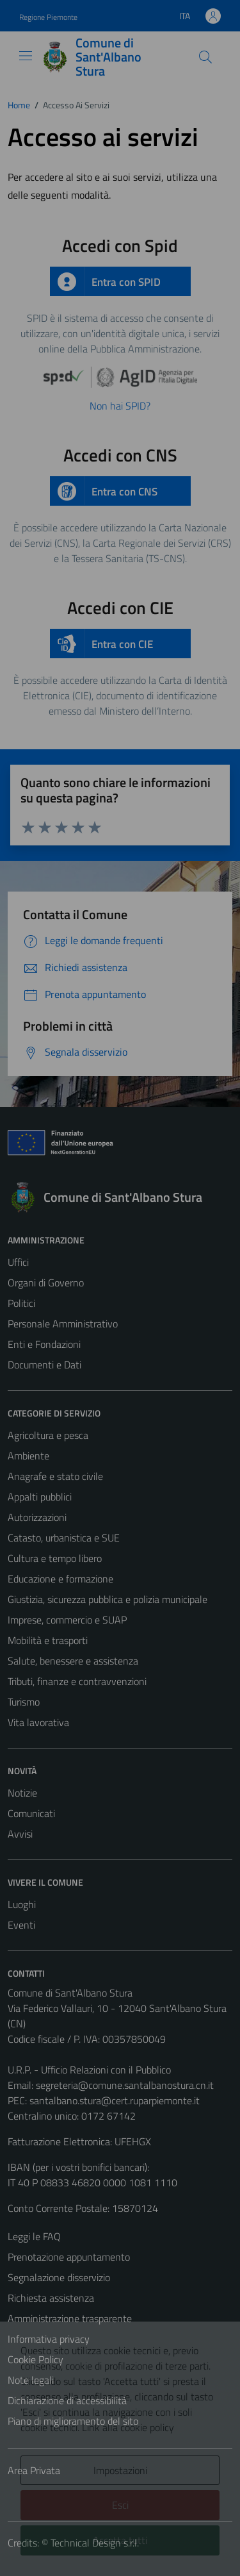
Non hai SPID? (120, 405)
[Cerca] (205, 57)
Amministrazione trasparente (70, 2318)
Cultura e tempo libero (55, 1558)
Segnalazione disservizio (59, 2277)
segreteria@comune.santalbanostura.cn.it (125, 2085)
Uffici (18, 1262)
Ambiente (28, 1455)
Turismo (24, 1701)
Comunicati (31, 1813)
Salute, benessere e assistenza (73, 1660)
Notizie (22, 1792)
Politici (21, 1303)
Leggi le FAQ (34, 2236)
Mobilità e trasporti (48, 1640)
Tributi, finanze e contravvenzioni (77, 1681)
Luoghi (22, 1904)
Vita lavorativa (38, 1722)
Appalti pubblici (40, 1496)
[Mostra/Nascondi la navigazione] (25, 55)
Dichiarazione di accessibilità (67, 2400)
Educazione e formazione (60, 1578)
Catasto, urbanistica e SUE (64, 1537)
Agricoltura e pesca (48, 1435)
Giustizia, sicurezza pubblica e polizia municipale (107, 1599)
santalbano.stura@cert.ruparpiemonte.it (114, 2100)
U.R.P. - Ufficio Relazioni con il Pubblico (89, 2069)
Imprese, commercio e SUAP (67, 1619)
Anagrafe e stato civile (55, 1476)
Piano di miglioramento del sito (73, 2421)
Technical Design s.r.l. (95, 2542)
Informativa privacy (49, 2339)
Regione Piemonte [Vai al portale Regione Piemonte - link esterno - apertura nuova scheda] (48, 17)
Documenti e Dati (44, 1364)
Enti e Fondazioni (44, 1344)
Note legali (31, 2380)
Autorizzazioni (37, 1517)
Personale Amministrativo (63, 1323)
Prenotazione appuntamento (69, 2256)
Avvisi (20, 1833)
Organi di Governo (46, 1282)
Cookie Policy (35, 2359)
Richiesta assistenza (51, 2298)
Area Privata (34, 2470)
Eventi (21, 1924)
